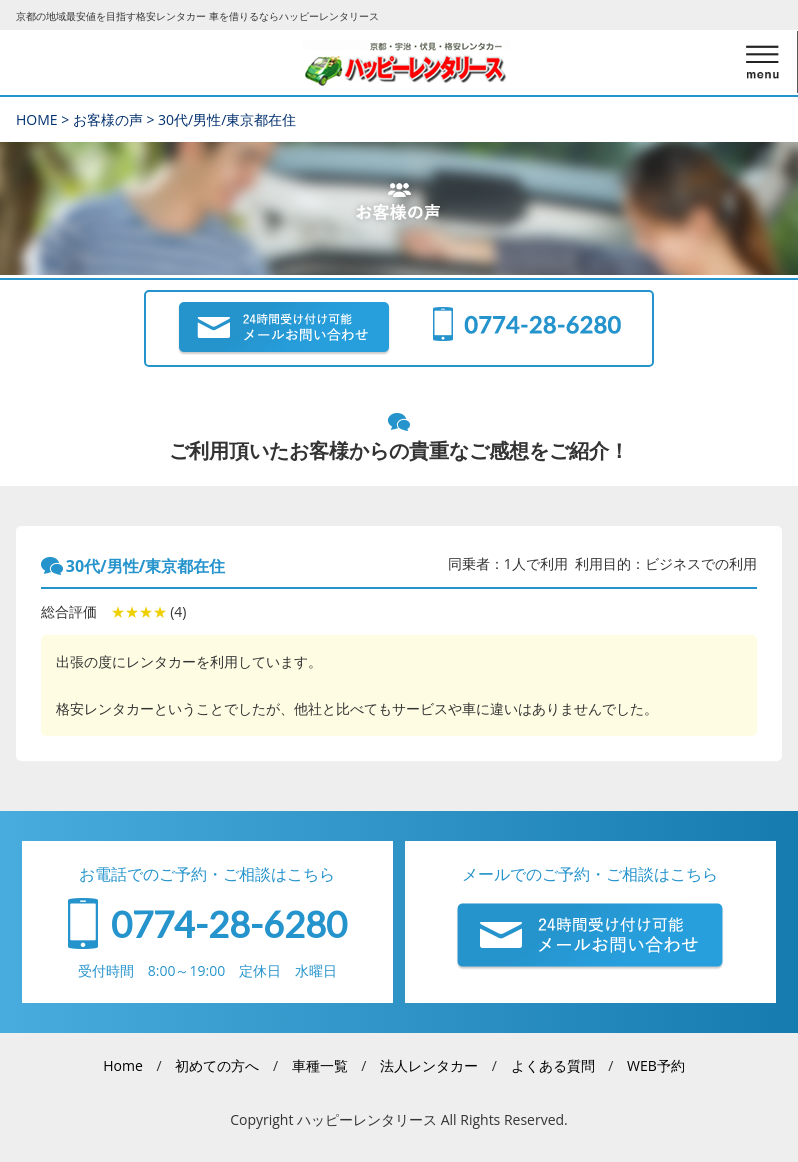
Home (123, 1065)
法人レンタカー (429, 1065)
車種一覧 (320, 1065)
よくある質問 (553, 1065)
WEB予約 (656, 1065)
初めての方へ (217, 1065)
